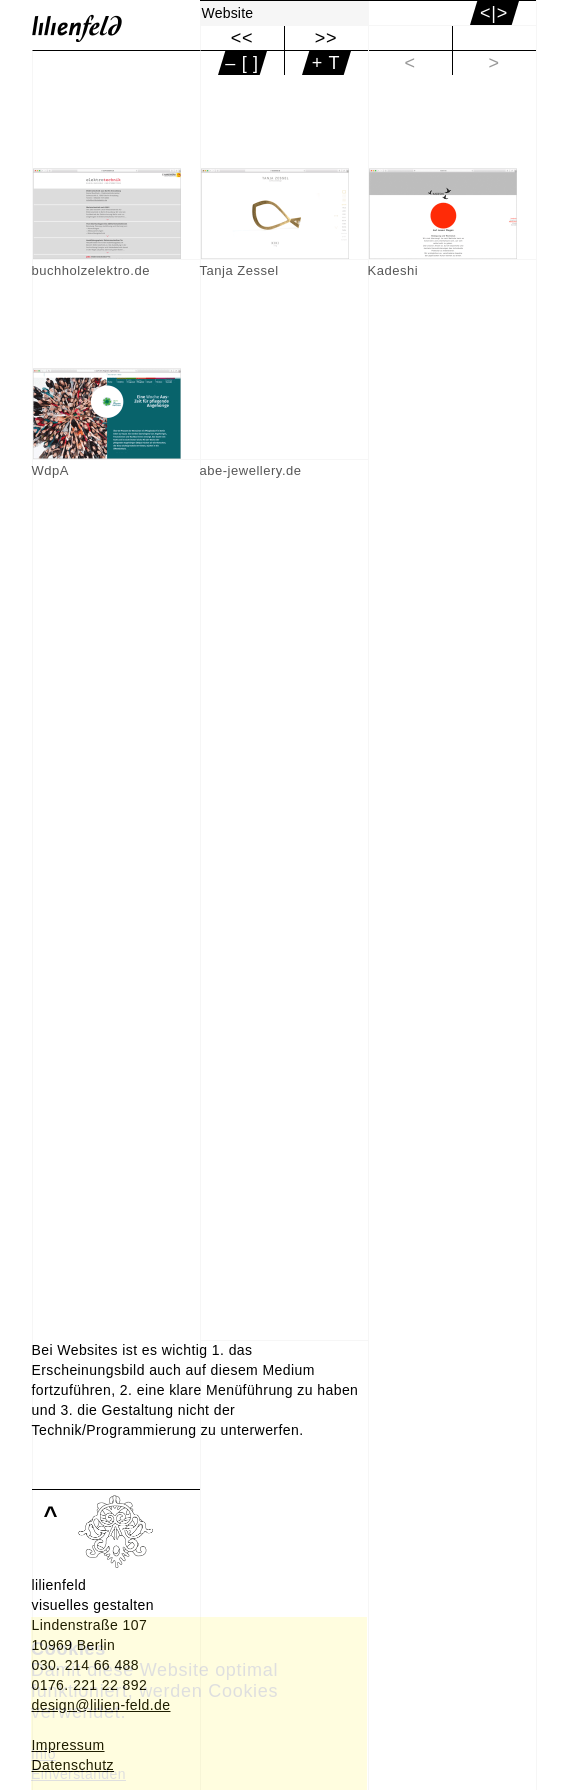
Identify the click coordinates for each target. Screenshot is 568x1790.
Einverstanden (78, 1774)
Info (43, 1754)
